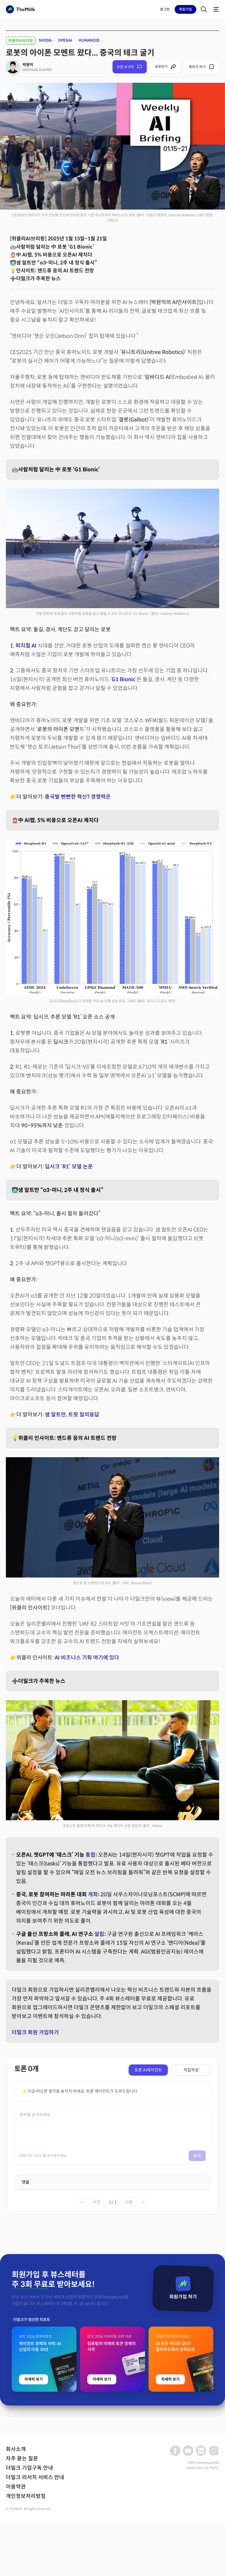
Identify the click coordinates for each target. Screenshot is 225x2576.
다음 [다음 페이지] (129, 2202)
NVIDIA (45, 40)
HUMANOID (89, 40)
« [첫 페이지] (82, 2202)
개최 (93, 1894)
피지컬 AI (26, 645)
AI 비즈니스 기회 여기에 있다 (87, 1657)
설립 (99, 1934)
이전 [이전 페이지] (96, 2202)
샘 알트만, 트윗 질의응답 (72, 1414)
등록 (197, 2155)
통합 (91, 1855)
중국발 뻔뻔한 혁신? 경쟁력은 (78, 797)
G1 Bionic (123, 679)
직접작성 (191, 2070)
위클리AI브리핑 (20, 41)
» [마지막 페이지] (144, 2202)
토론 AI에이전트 (148, 2070)
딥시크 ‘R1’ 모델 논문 (69, 1166)
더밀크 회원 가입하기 (35, 2032)
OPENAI (65, 40)
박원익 (28, 64)
